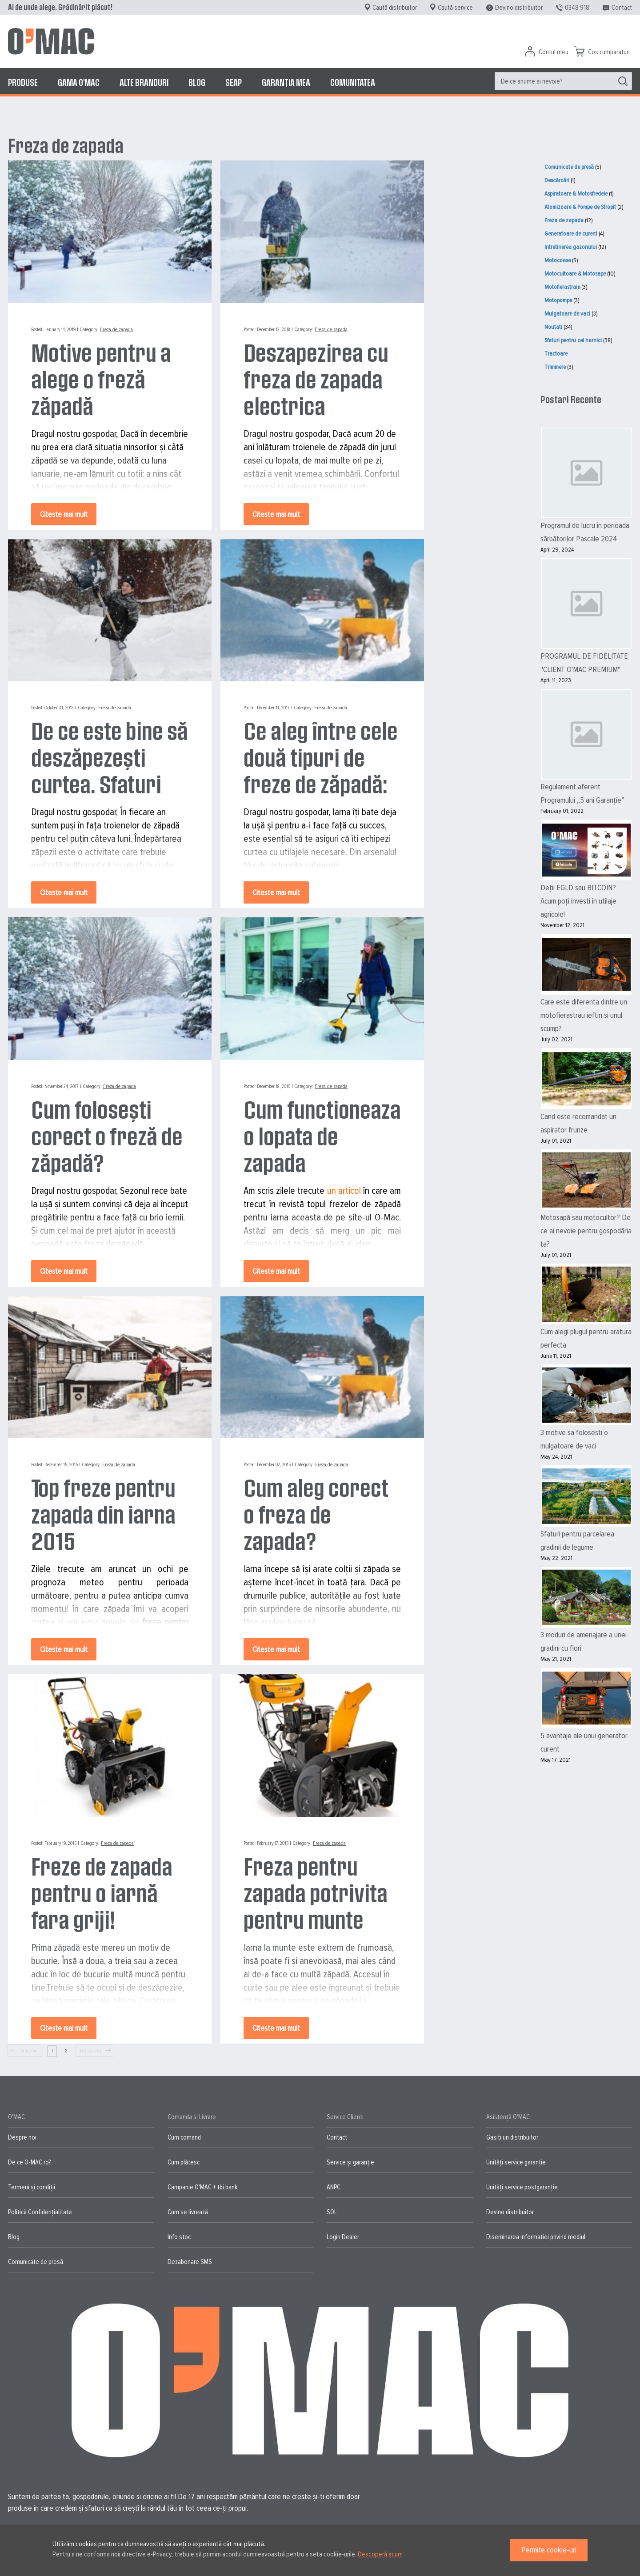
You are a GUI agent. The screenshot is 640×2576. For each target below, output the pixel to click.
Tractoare (556, 353)
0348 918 (577, 8)
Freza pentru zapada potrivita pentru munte (316, 1892)
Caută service (455, 8)
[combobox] (563, 81)
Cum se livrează (188, 2212)
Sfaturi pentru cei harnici (573, 340)
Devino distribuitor (519, 8)
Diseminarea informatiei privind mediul (535, 2237)
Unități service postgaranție (522, 2187)
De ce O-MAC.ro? (29, 2162)
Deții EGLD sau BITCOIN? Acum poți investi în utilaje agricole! (578, 901)
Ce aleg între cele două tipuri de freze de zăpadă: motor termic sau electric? (321, 757)
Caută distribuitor (394, 8)
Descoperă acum (380, 2554)
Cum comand (184, 2137)
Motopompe (558, 300)
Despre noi (22, 2137)
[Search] (623, 81)
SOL (332, 2212)
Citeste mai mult (64, 514)
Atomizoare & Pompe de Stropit (580, 207)
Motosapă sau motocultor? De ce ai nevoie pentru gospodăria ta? (586, 1230)
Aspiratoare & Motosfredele (576, 193)
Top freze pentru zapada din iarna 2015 (103, 1514)
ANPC (333, 2187)
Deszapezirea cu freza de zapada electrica (316, 379)
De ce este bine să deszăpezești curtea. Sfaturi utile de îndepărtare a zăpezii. (109, 757)
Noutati (553, 327)
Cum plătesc (184, 2162)
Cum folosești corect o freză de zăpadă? (107, 1136)
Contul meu (553, 52)
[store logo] (51, 41)
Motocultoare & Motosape (575, 273)
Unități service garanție (516, 2162)
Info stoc (179, 2237)
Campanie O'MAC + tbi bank (202, 2187)
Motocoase (557, 260)
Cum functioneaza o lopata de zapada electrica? (322, 1136)
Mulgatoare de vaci (567, 313)
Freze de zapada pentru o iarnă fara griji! (101, 1892)
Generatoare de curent (570, 233)
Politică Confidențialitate (40, 2212)
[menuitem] (23, 82)
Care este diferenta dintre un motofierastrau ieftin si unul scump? (583, 1015)
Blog (14, 2237)
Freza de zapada (116, 329)
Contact (622, 8)
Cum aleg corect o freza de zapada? (316, 1514)
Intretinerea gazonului (570, 247)
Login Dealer (343, 2237)
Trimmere (555, 367)
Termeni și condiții (31, 2187)
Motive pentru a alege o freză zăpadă (101, 379)
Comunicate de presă (569, 167)
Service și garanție (350, 2162)
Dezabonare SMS (190, 2262)
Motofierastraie (562, 287)
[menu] (320, 82)
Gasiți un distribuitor (512, 2137)
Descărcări (556, 180)
